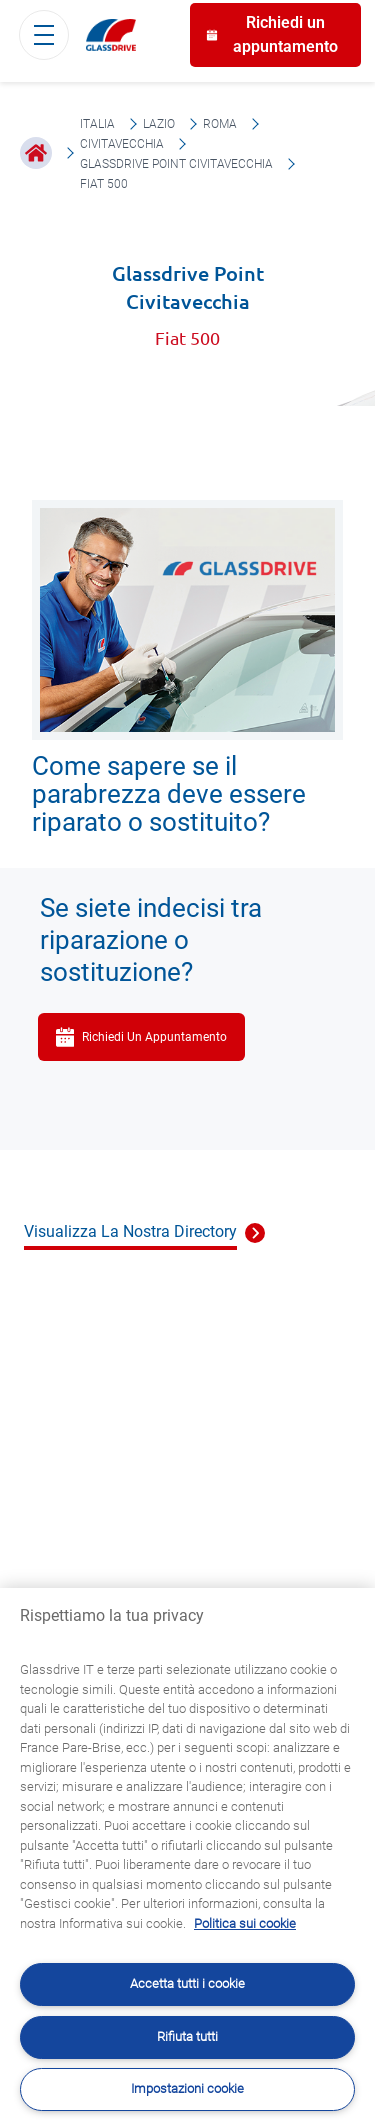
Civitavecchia (122, 144)
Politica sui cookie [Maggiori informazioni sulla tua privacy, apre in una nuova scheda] (245, 1923)
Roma (220, 124)
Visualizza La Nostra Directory (130, 1231)
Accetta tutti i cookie (187, 1983)
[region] (187, 1857)
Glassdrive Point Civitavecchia (176, 164)
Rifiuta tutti (187, 2036)
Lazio (159, 124)
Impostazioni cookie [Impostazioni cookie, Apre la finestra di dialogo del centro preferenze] (187, 2088)
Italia (97, 124)
